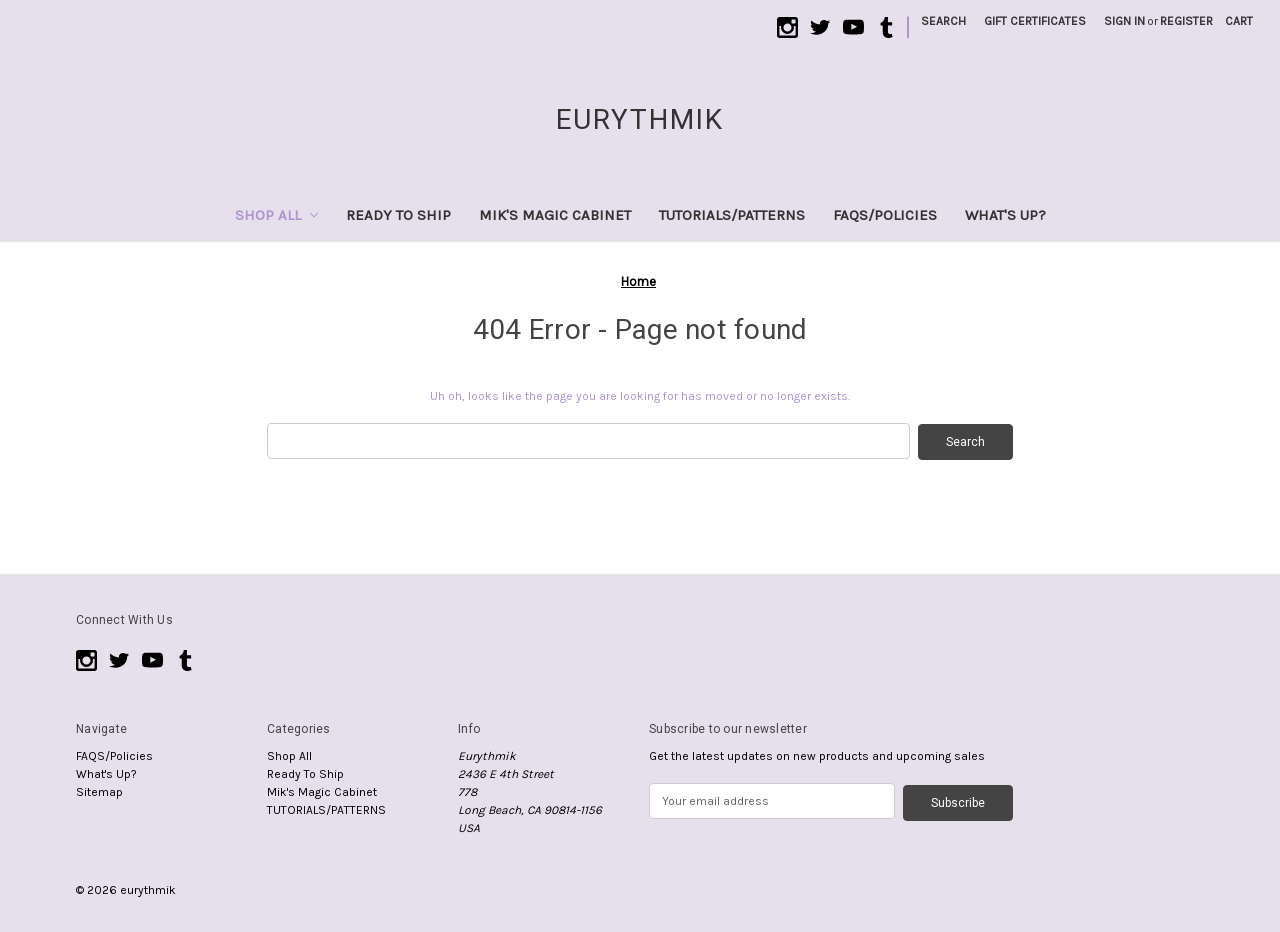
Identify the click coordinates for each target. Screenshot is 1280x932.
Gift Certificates (1035, 21)
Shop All (276, 215)
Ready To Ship (398, 215)
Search (943, 21)
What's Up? (1005, 215)
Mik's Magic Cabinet (555, 215)
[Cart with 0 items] (1239, 21)
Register (1186, 21)
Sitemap (99, 791)
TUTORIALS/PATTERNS (732, 215)
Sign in (1124, 21)
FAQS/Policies (885, 215)
